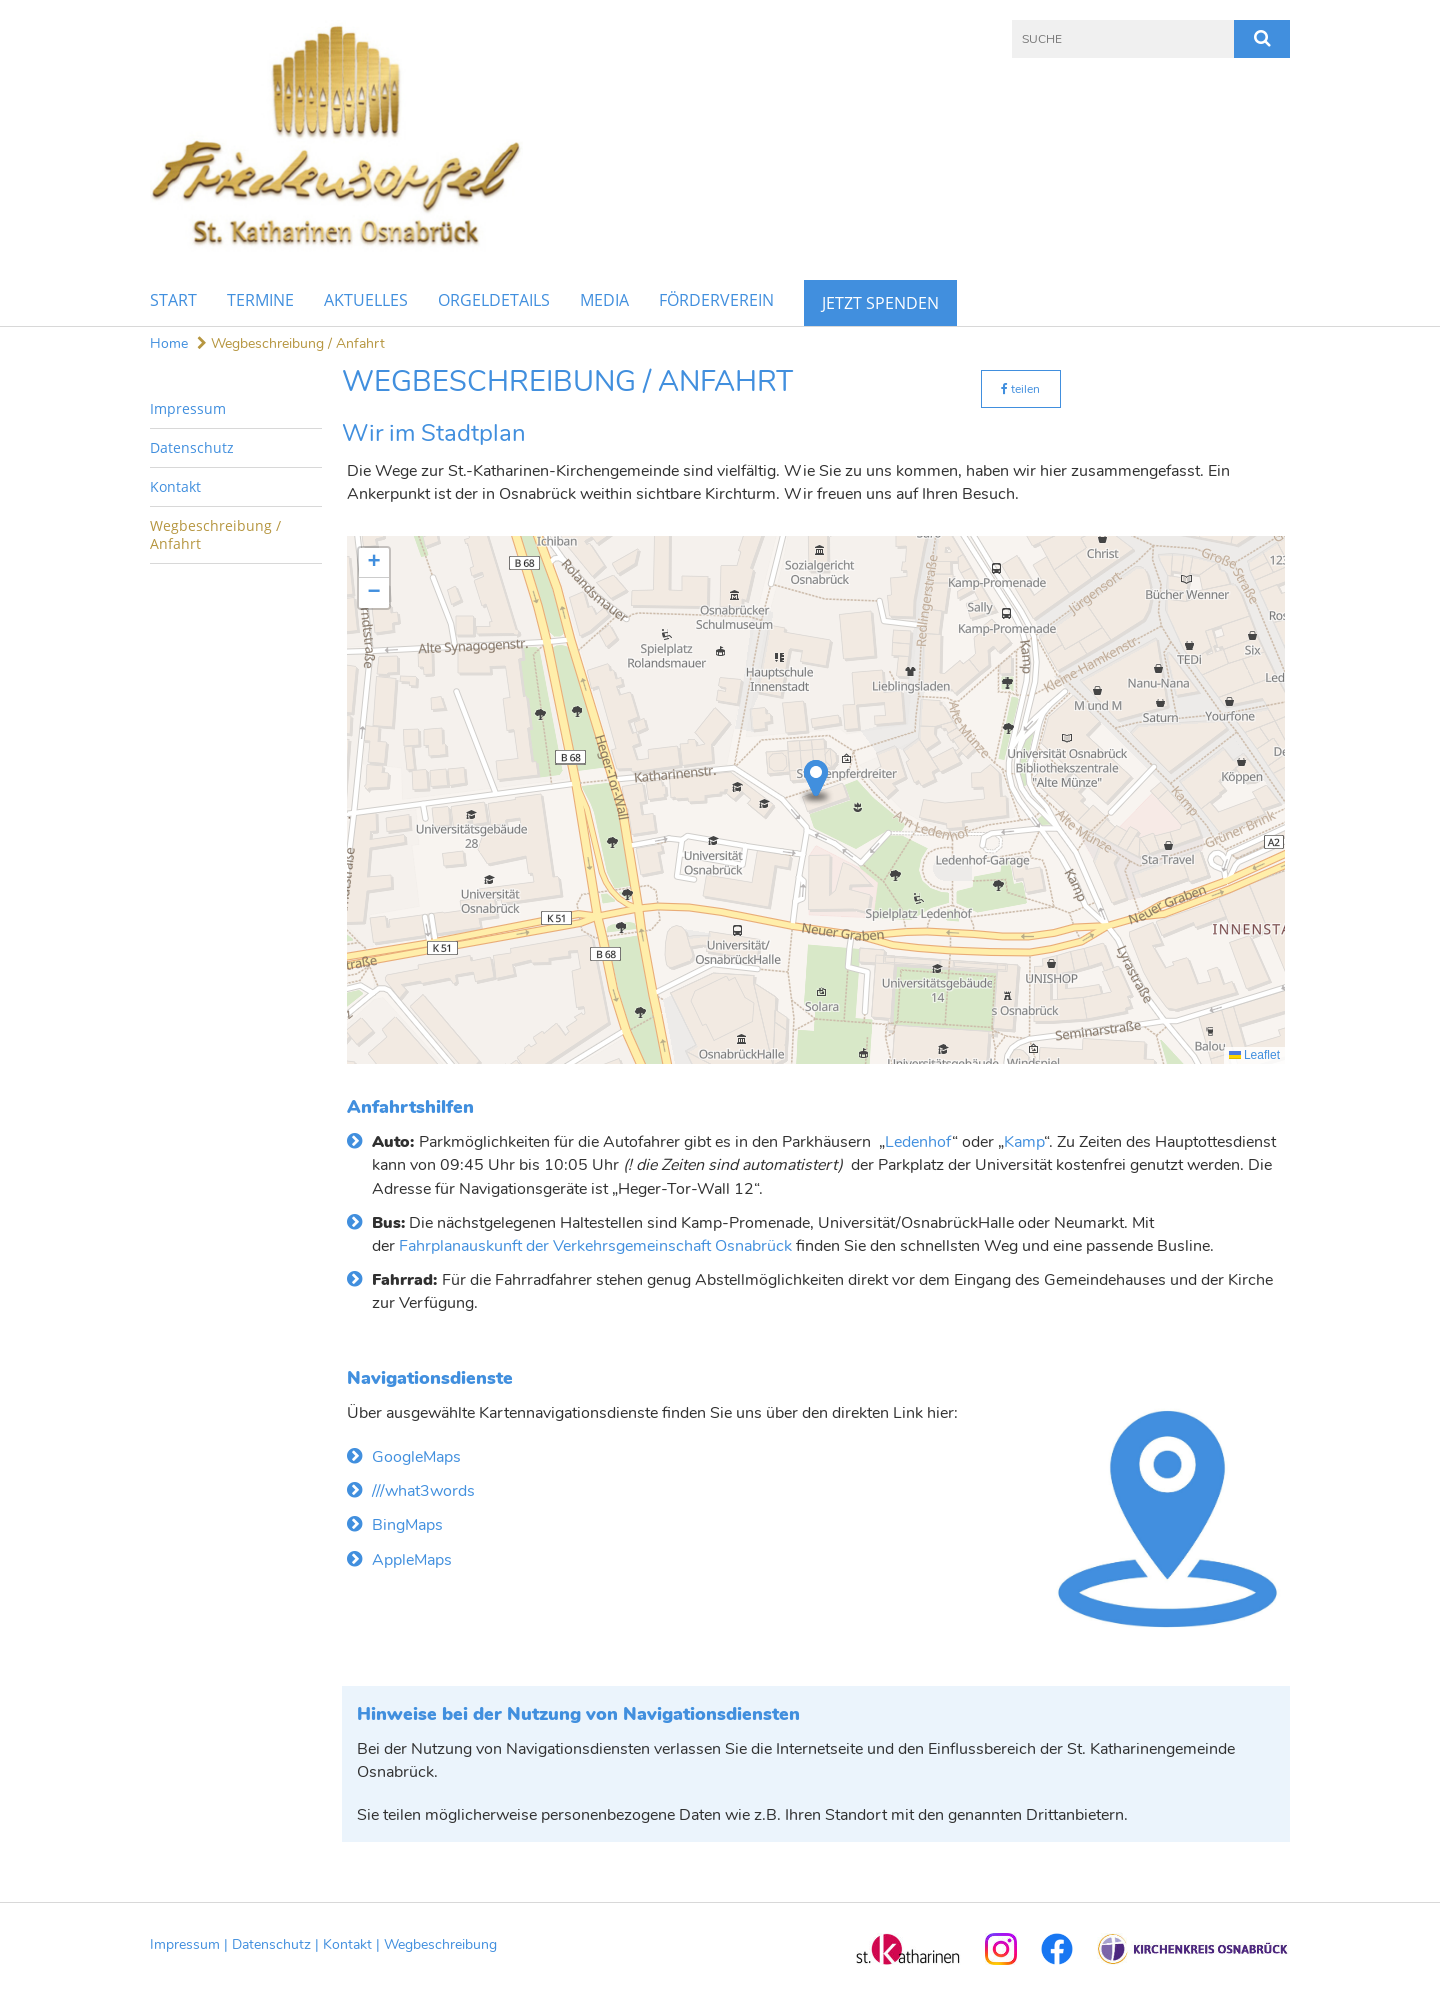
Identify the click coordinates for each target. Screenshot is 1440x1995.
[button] (816, 784)
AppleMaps (412, 1560)
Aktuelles (366, 300)
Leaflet (1254, 1055)
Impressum (188, 408)
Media (604, 300)
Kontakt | (353, 1944)
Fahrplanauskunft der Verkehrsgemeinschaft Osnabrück (595, 1246)
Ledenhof (918, 1142)
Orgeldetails (494, 300)
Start (173, 300)
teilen (1020, 389)
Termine (260, 300)
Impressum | (191, 1944)
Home (169, 343)
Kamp (1024, 1142)
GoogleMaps (416, 1457)
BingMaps (407, 1525)
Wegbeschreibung (440, 1944)
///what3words (423, 1491)
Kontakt (175, 486)
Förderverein (716, 300)
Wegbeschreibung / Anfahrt (291, 343)
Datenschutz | (277, 1944)
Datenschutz (192, 447)
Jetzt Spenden (880, 303)
